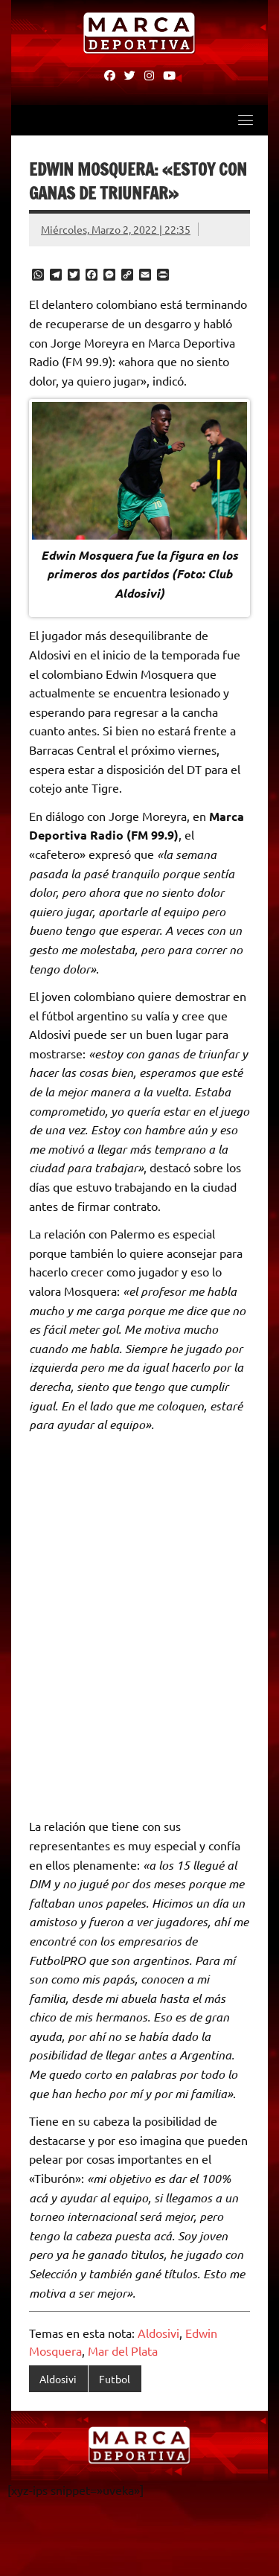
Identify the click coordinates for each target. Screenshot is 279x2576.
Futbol (114, 2378)
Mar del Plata (123, 2350)
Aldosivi (158, 2332)
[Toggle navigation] (245, 120)
